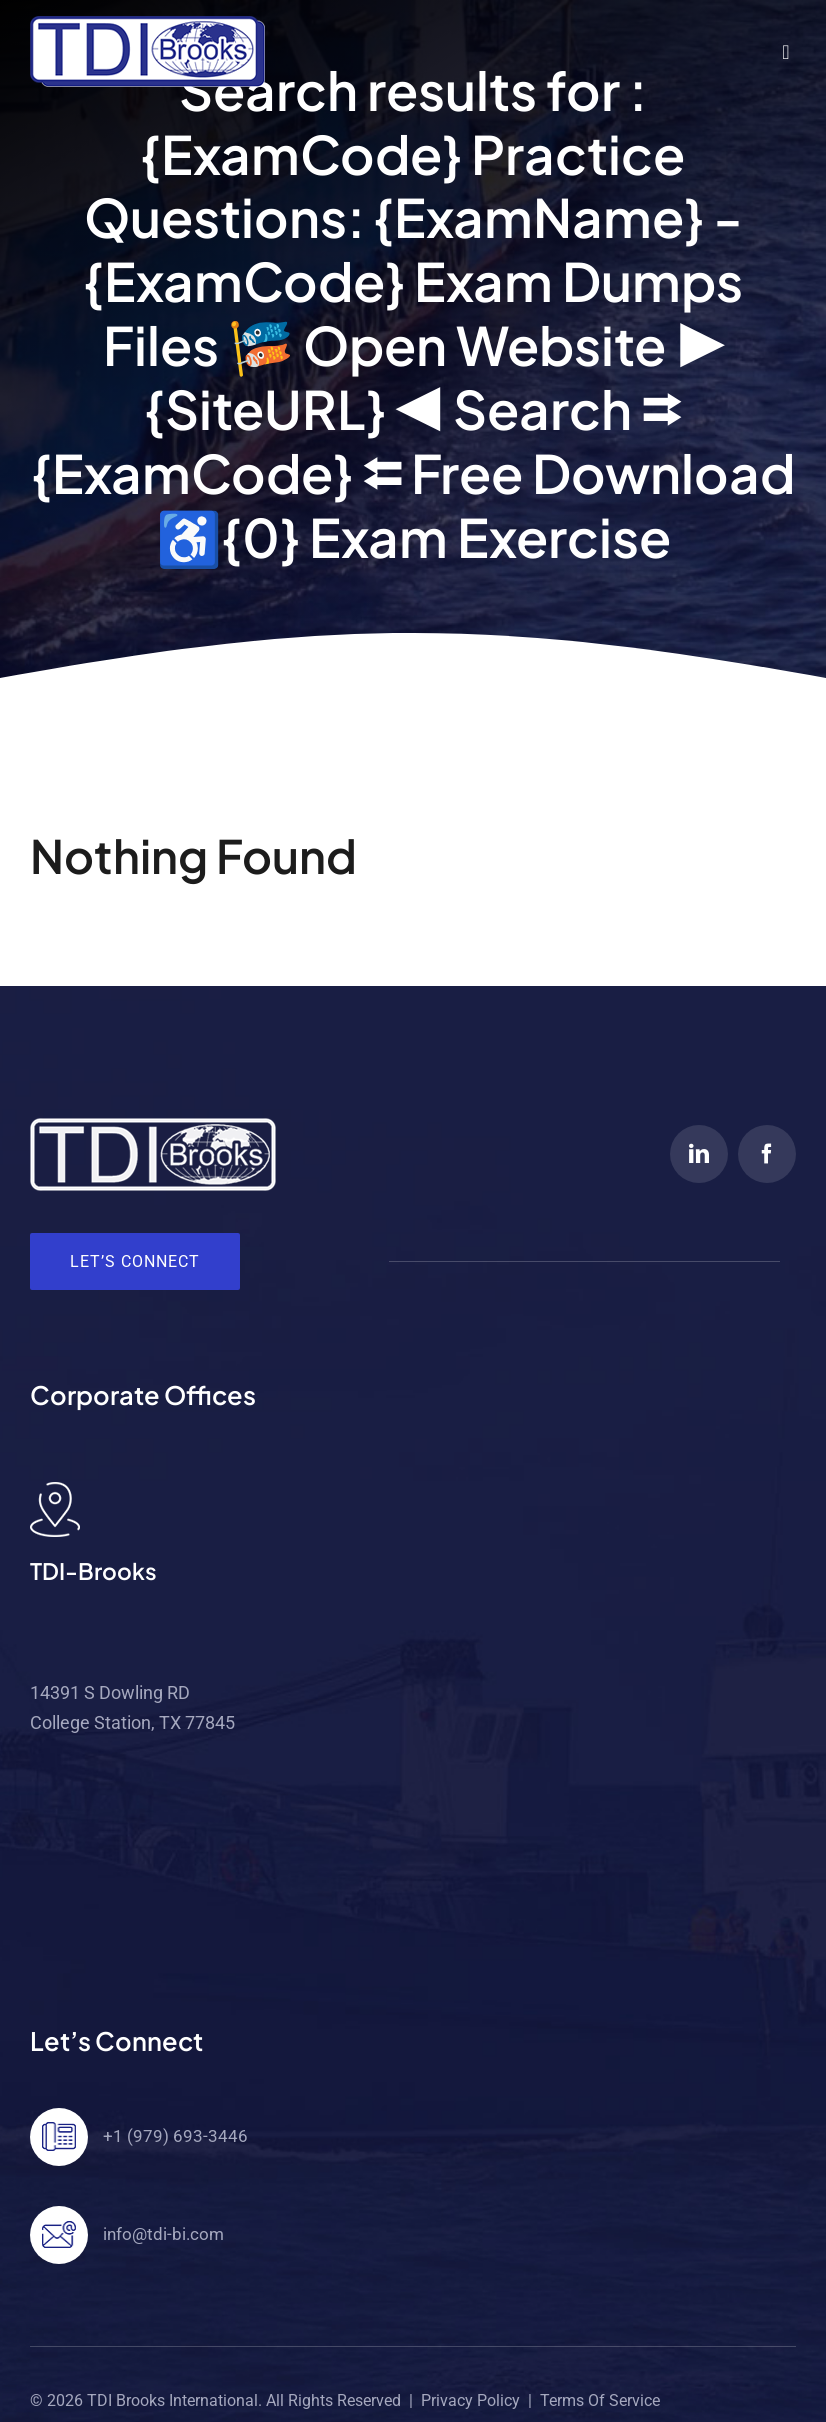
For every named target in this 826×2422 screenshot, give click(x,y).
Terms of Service (600, 2400)
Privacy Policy (470, 2400)
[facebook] (767, 1154)
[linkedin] (699, 1154)
